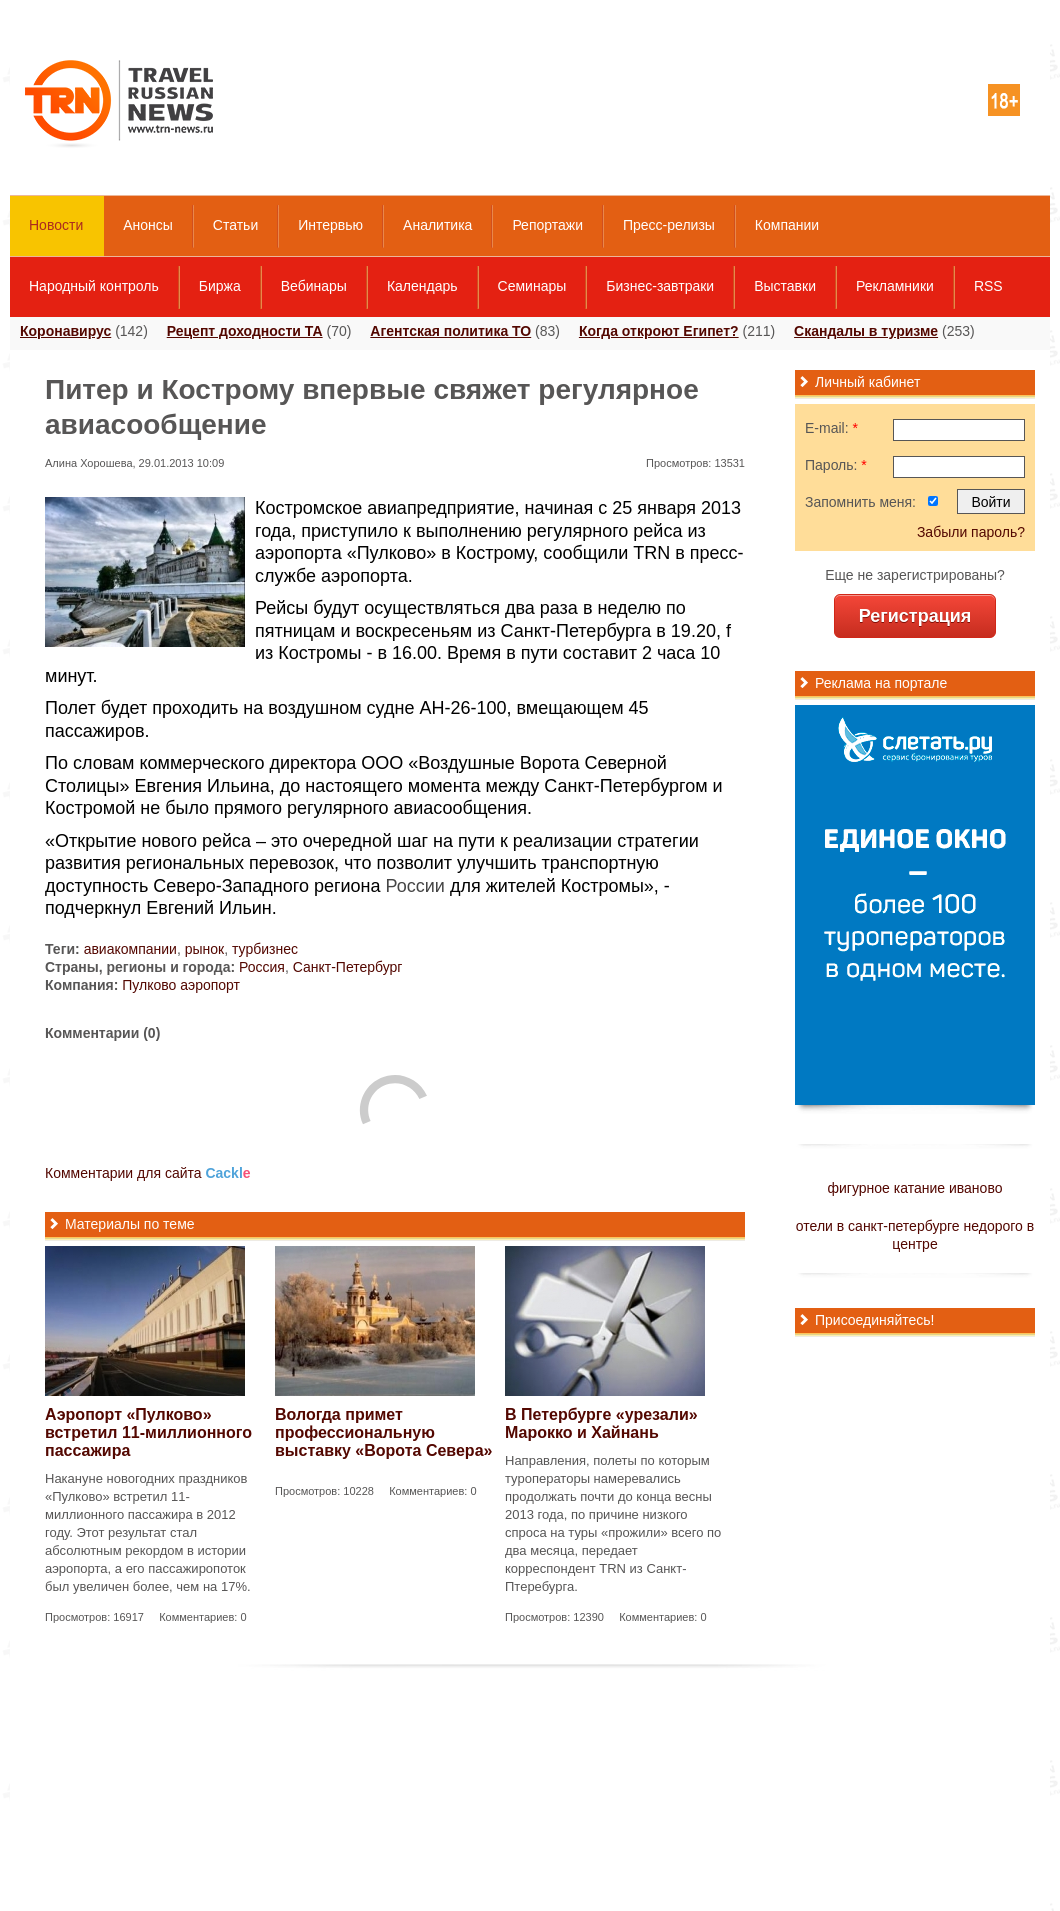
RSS (988, 286)
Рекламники (895, 286)
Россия (262, 967)
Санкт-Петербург (348, 967)
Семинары (532, 286)
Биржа (220, 286)
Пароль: (836, 465)
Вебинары (314, 286)
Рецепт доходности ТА (245, 331)
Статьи (235, 225)
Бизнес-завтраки (660, 286)
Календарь (422, 286)
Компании (787, 225)
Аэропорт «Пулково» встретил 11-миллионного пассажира (148, 1432)
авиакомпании (130, 949)
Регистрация (915, 616)
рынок (205, 949)
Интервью (330, 225)
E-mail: (831, 428)
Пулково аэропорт (181, 985)
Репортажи (547, 225)
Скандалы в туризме (866, 331)
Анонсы (148, 225)
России (415, 886)
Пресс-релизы (669, 225)
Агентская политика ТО (450, 331)
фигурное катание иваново (915, 1188)
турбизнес (265, 949)
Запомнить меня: (860, 502)
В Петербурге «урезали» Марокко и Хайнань (601, 1423)
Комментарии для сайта (148, 1173)
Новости (56, 225)
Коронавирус (65, 331)
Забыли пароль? (971, 532)
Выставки (785, 286)
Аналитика (437, 225)
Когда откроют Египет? (659, 331)
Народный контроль (94, 286)
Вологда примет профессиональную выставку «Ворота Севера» (383, 1432)
